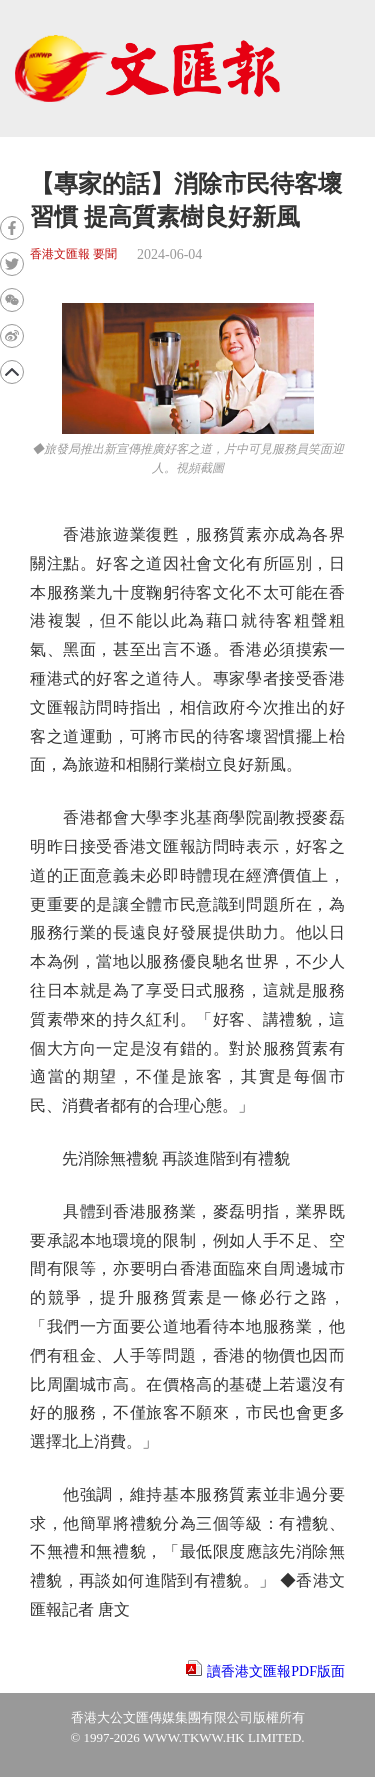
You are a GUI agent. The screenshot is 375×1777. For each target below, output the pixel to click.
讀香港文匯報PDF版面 (276, 1671)
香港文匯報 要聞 (73, 254)
